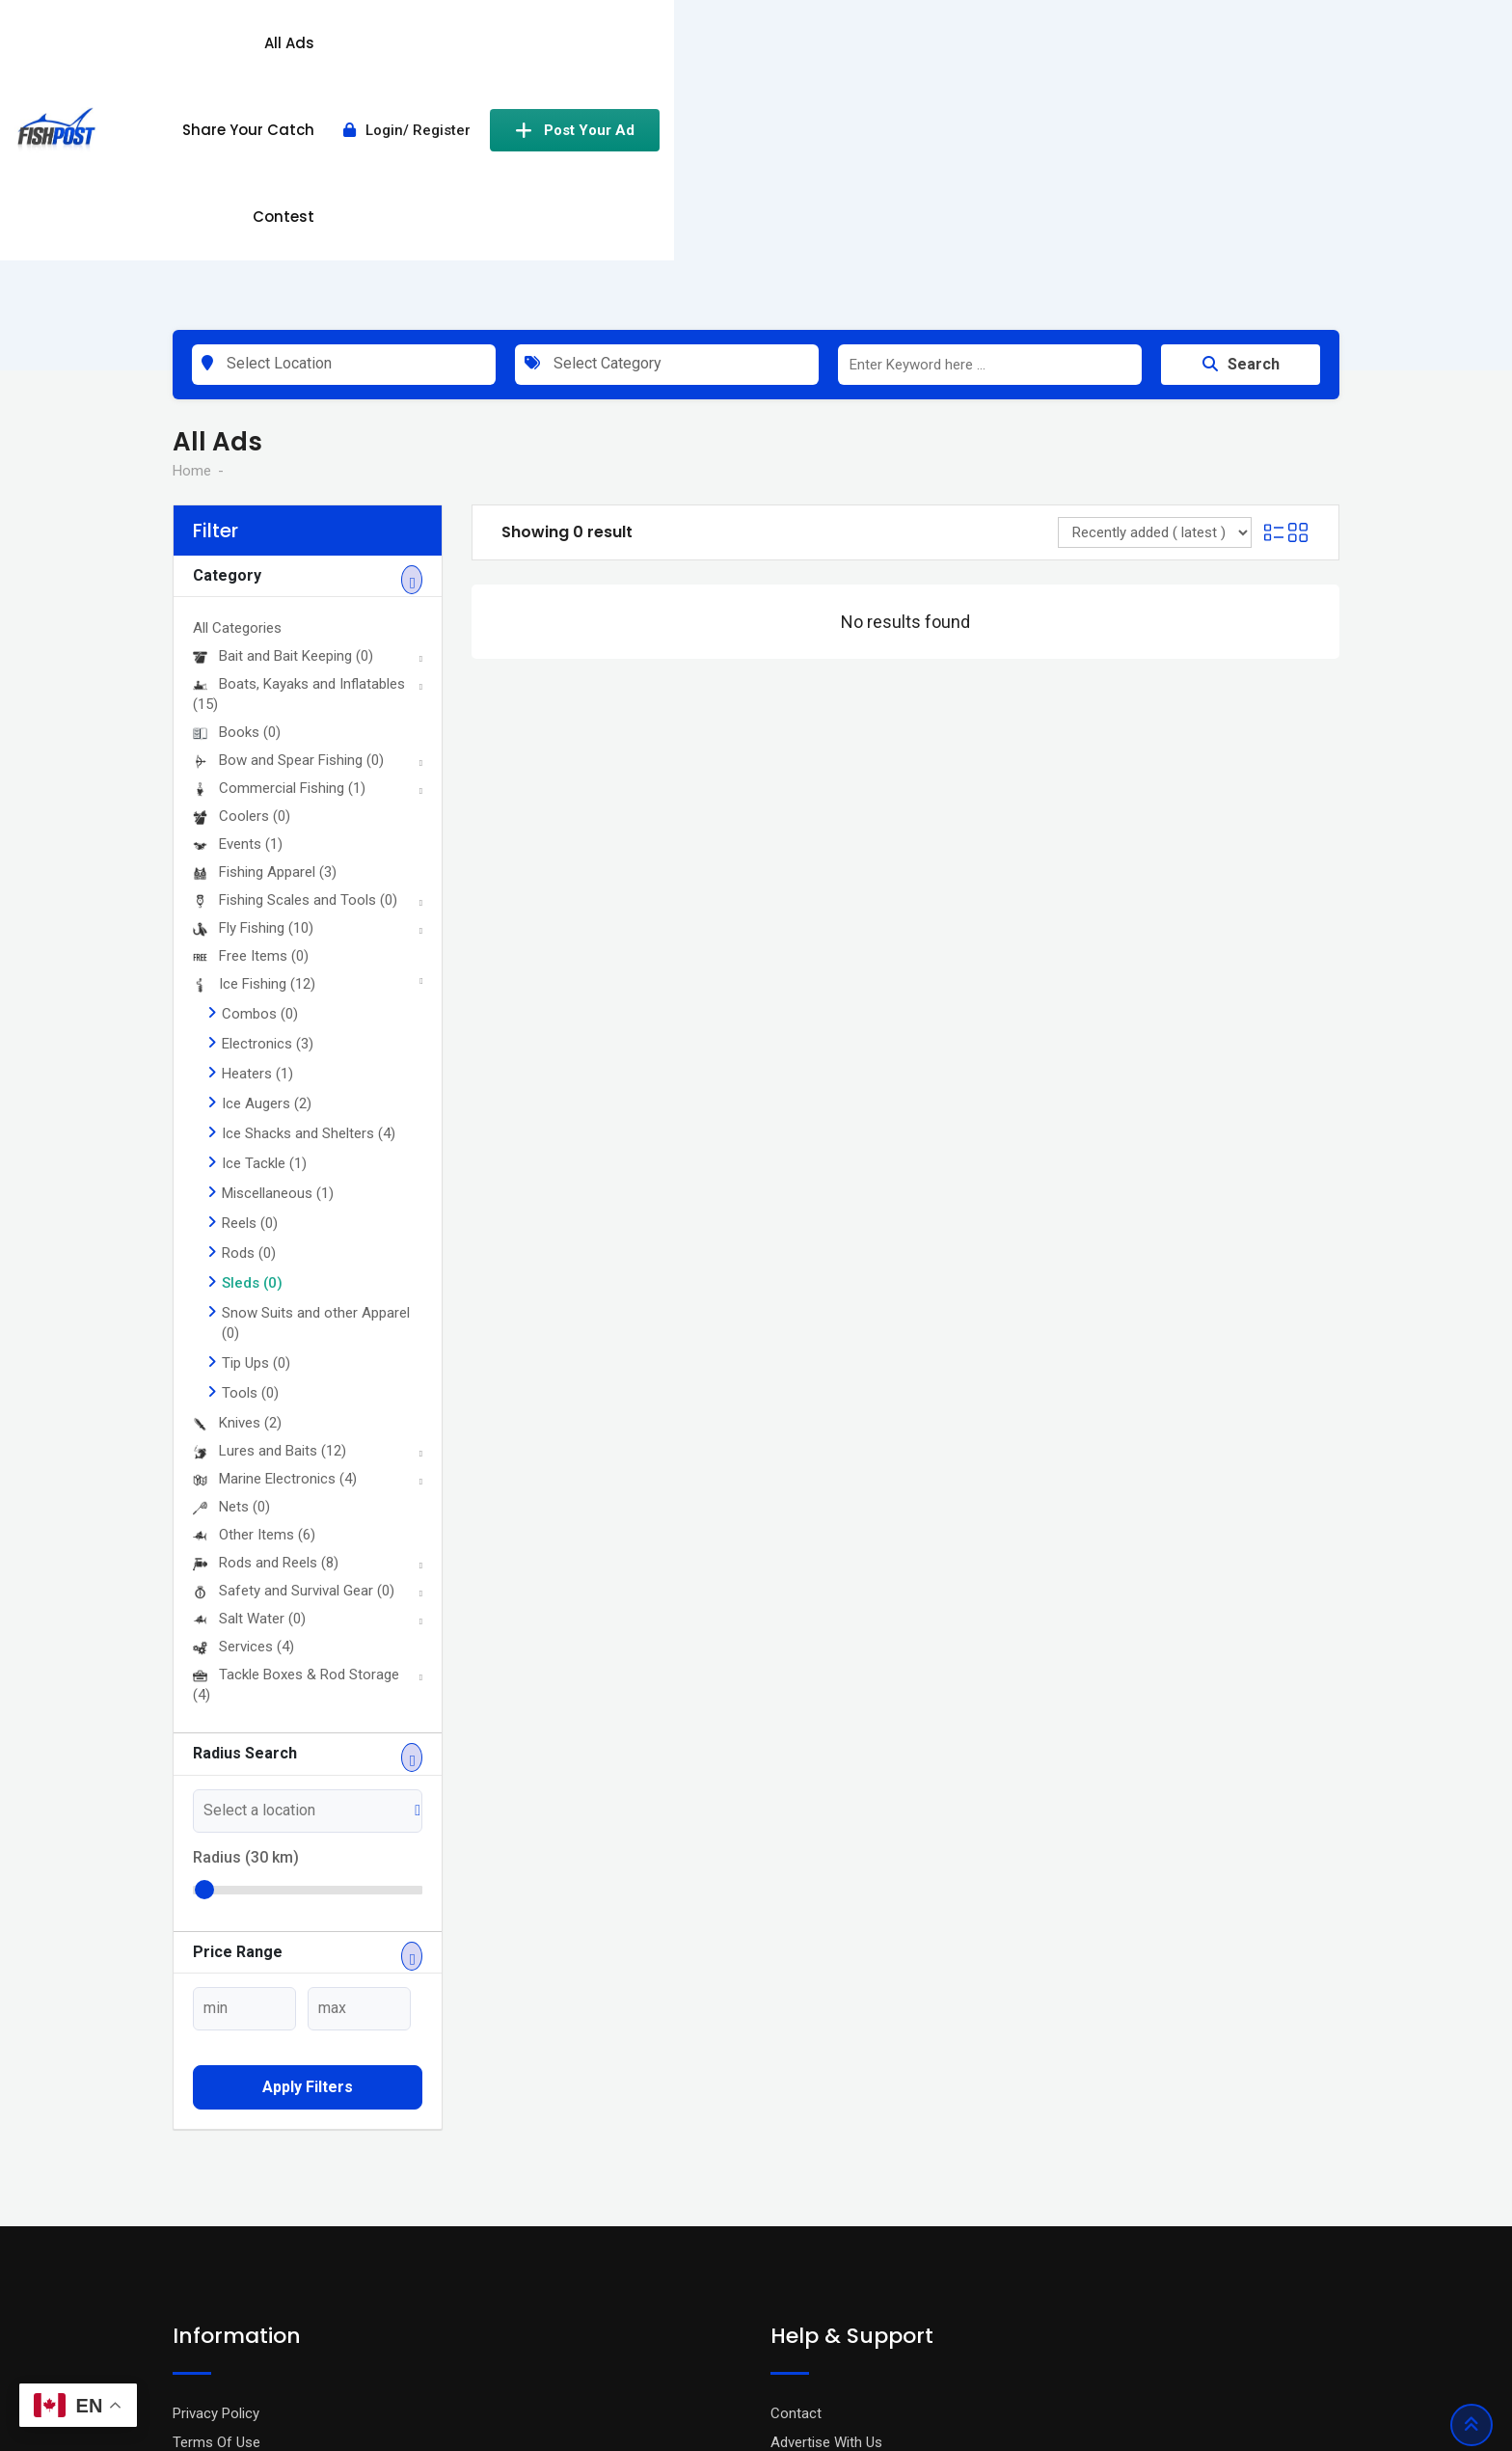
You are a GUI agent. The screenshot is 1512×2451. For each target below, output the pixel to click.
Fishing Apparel (265, 645)
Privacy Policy (216, 2185)
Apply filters (307, 1860)
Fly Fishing (253, 701)
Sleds (252, 1056)
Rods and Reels (265, 1336)
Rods (249, 1026)
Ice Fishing (254, 757)
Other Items (254, 1308)
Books (237, 505)
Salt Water (249, 1392)
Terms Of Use (216, 2214)
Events (238, 617)
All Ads (710, 51)
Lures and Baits (269, 1224)
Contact (796, 2185)
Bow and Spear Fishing (288, 533)
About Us (202, 2272)
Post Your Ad (1254, 51)
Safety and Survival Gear (293, 1364)
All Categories (237, 401)
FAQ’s (788, 2243)
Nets (231, 1280)
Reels (250, 996)
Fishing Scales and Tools (295, 673)
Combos (260, 787)
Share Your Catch (834, 51)
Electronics (267, 817)
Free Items (251, 729)
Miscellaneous (278, 966)
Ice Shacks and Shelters (308, 906)
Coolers (241, 589)
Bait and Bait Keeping (283, 429)
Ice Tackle (264, 936)
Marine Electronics (275, 1252)
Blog (187, 2243)
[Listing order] (1155, 305)
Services (243, 1420)
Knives (237, 1196)
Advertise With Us (826, 2214)
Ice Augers (266, 876)
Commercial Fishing (279, 561)
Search (1241, 137)
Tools (250, 1166)
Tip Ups (256, 1136)
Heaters (257, 847)
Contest (963, 51)
